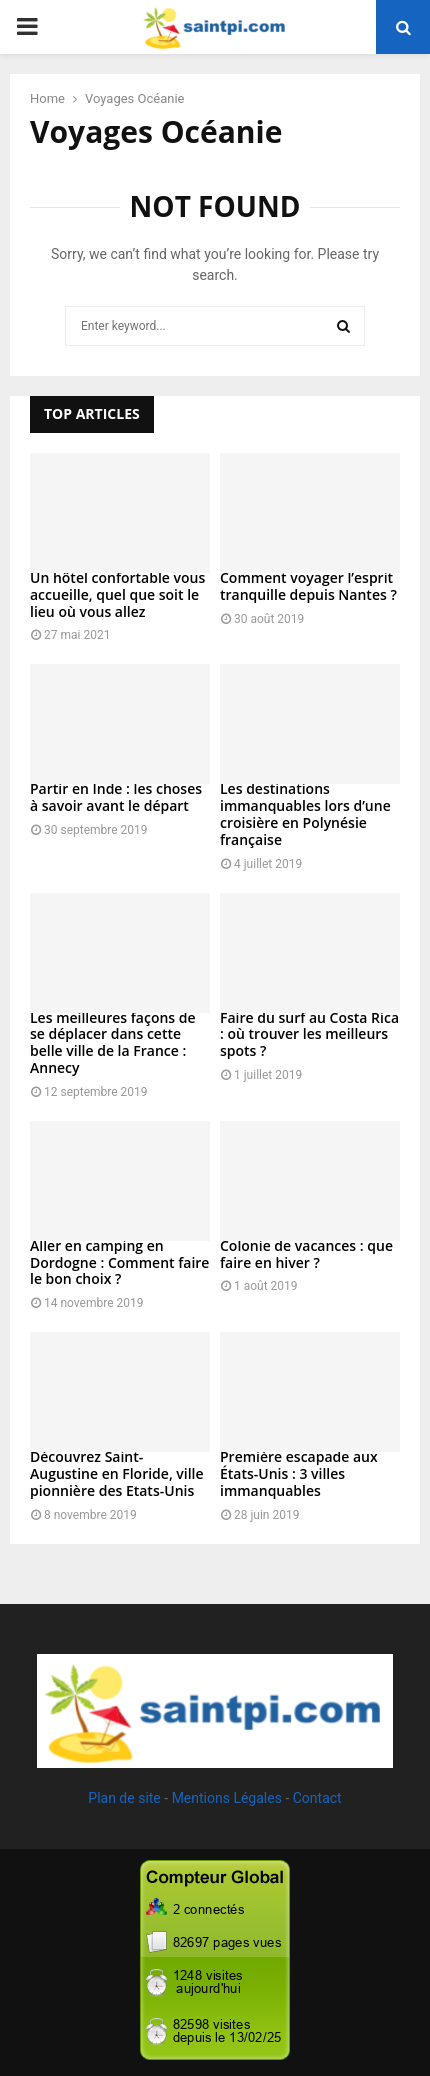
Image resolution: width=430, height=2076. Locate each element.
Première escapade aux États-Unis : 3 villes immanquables (299, 1473)
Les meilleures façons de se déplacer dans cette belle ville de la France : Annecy (113, 1042)
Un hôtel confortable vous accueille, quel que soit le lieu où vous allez (117, 594)
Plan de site (124, 1798)
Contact (317, 1798)
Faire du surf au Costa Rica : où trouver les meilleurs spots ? (309, 1034)
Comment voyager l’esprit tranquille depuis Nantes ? (308, 586)
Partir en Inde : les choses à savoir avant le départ (116, 797)
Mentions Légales (227, 1798)
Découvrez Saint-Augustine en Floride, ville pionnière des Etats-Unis (117, 1473)
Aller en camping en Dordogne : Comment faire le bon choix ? (119, 1262)
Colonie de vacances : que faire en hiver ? (306, 1254)
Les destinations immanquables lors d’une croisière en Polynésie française (305, 813)
